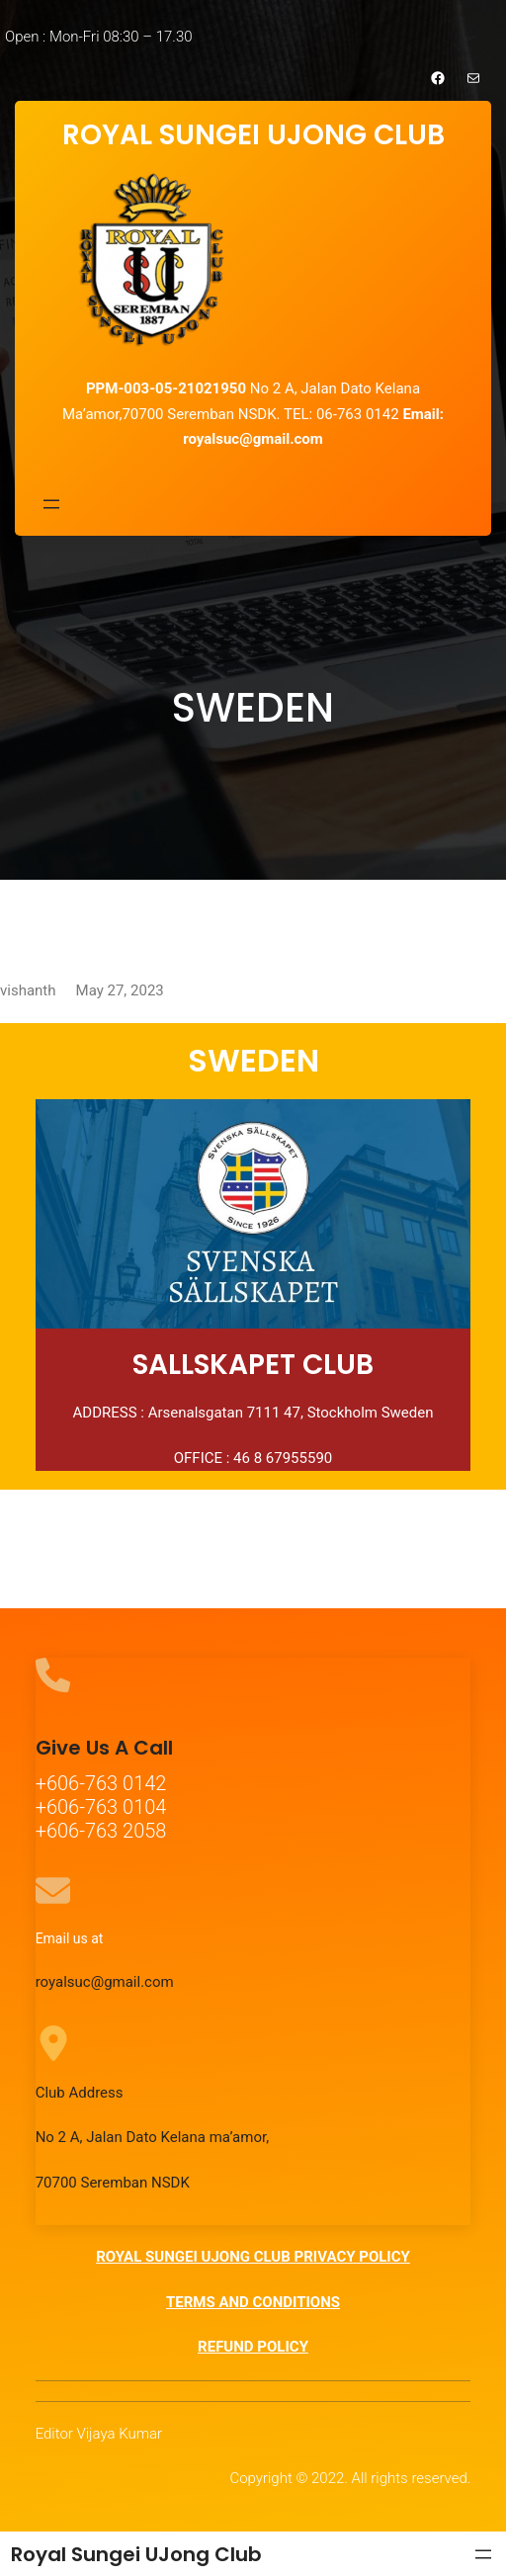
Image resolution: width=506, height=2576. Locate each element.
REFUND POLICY (253, 2347)
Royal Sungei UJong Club (136, 2554)
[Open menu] (51, 504)
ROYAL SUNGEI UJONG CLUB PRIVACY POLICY (253, 2257)
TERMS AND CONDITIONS (253, 2302)
